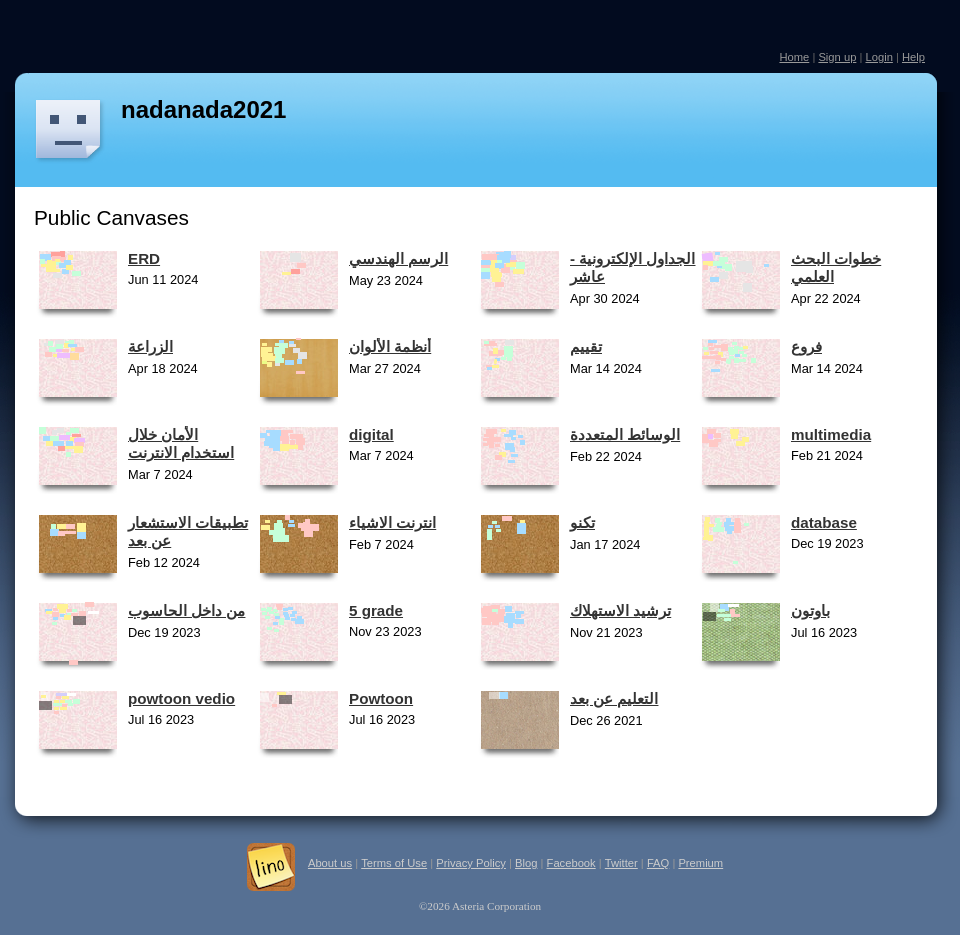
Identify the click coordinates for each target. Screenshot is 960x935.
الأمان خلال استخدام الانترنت (181, 443)
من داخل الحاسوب (186, 610)
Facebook (571, 863)
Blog (526, 863)
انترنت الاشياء (392, 522)
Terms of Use (394, 863)
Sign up (837, 57)
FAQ (658, 863)
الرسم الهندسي (398, 258)
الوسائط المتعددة (625, 434)
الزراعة (150, 346)
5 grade (376, 610)
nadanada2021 (203, 109)
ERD (144, 258)
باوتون (810, 610)
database (824, 522)
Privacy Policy (471, 863)
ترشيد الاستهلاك (620, 610)
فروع (806, 346)
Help (913, 57)
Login (878, 57)
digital (371, 434)
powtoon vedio (181, 698)
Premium (700, 863)
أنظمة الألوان (390, 346)
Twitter (621, 863)
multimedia (831, 434)
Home (794, 57)
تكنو (582, 522)
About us (330, 863)
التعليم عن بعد (614, 698)
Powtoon (381, 698)
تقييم (586, 346)
